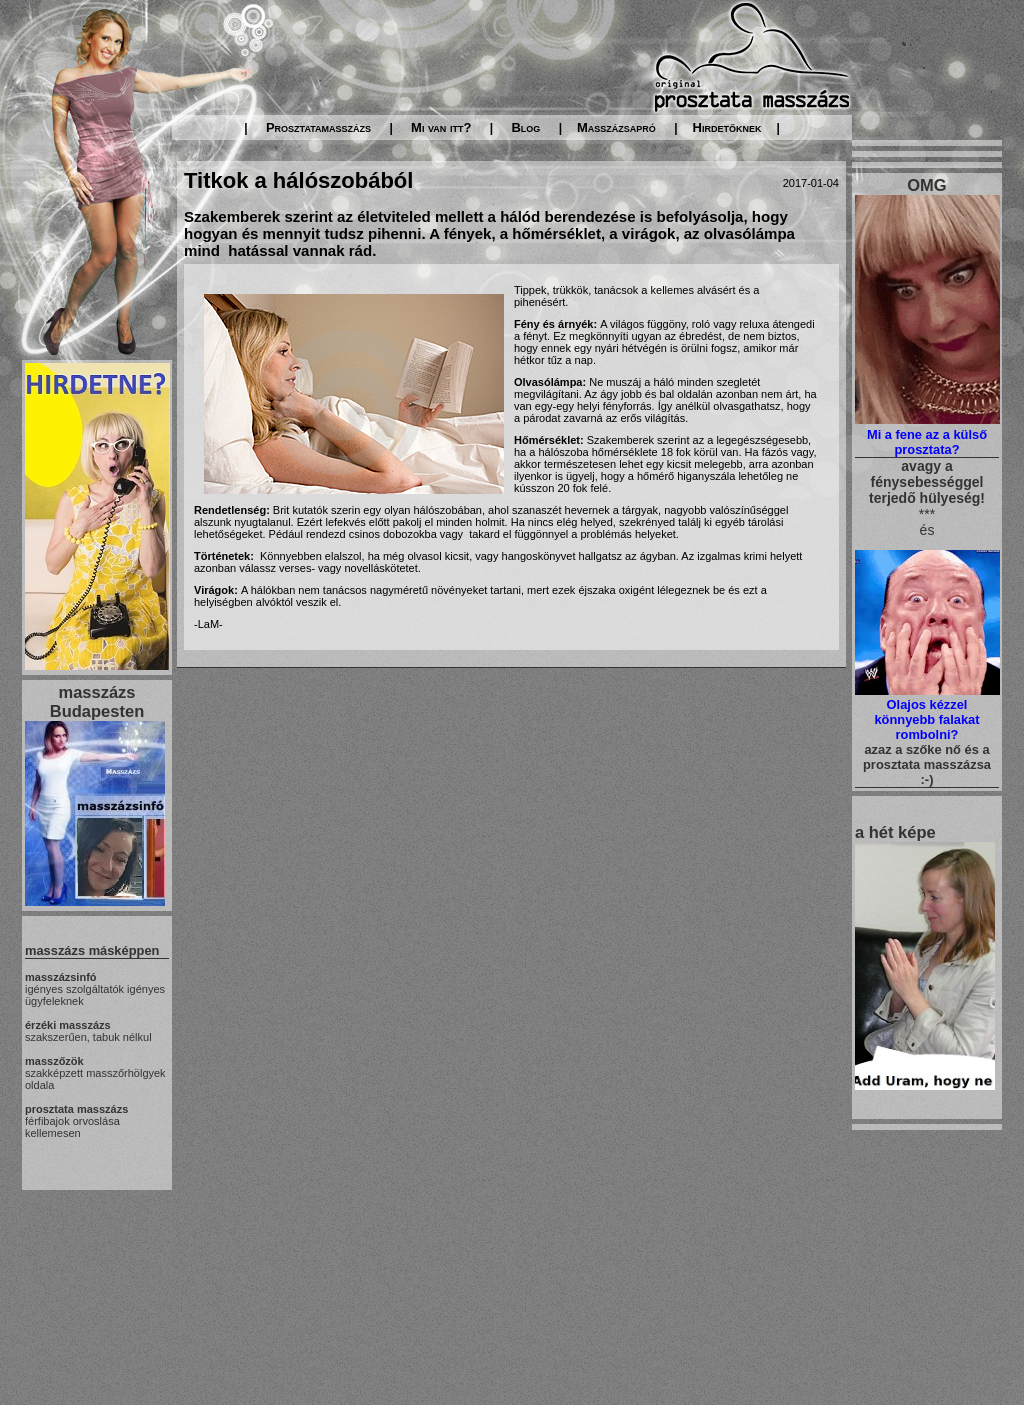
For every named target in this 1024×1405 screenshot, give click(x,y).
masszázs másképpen (92, 950)
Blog (525, 127)
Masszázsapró (616, 127)
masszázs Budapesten (97, 701)
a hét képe (895, 832)
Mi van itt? (441, 127)
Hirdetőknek (727, 127)
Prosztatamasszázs (318, 127)
